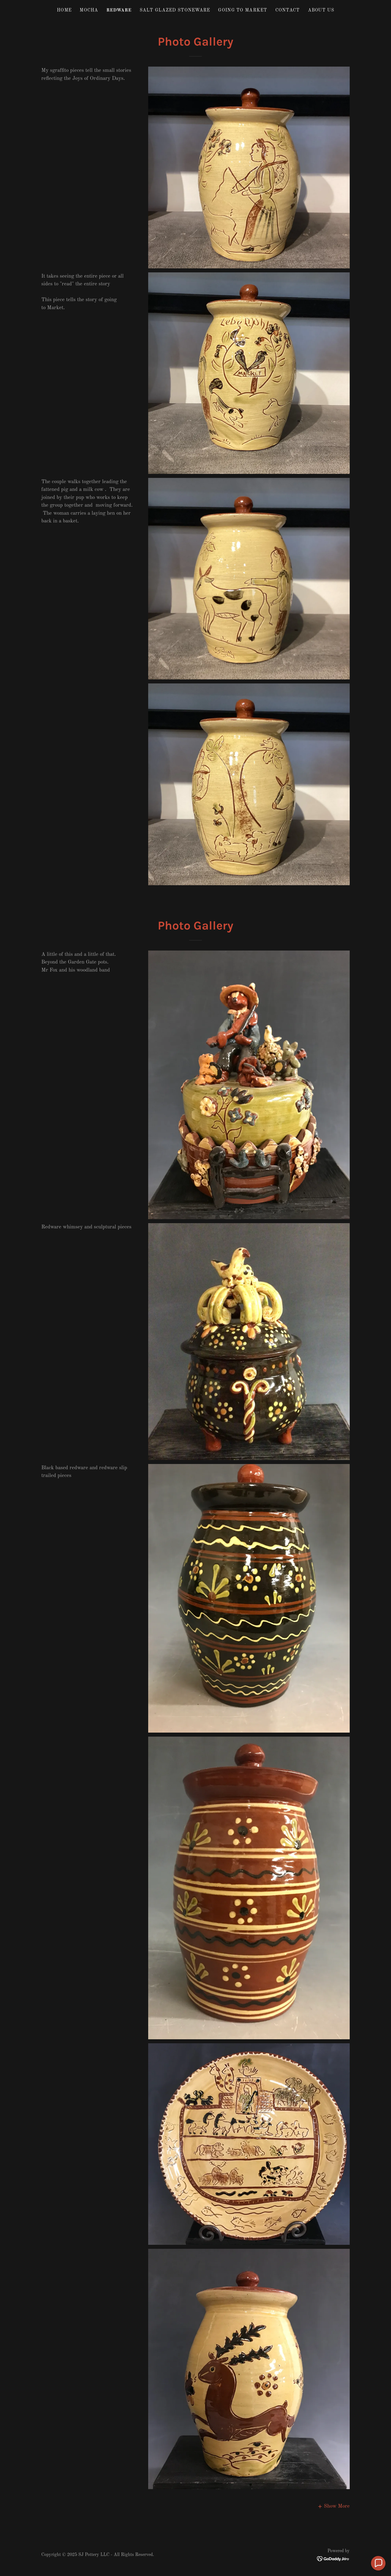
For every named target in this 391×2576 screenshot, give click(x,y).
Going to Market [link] (242, 10)
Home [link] (64, 10)
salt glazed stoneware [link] (175, 10)
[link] (333, 2558)
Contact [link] (287, 10)
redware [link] (119, 10)
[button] (333, 2506)
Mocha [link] (89, 10)
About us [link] (321, 10)
